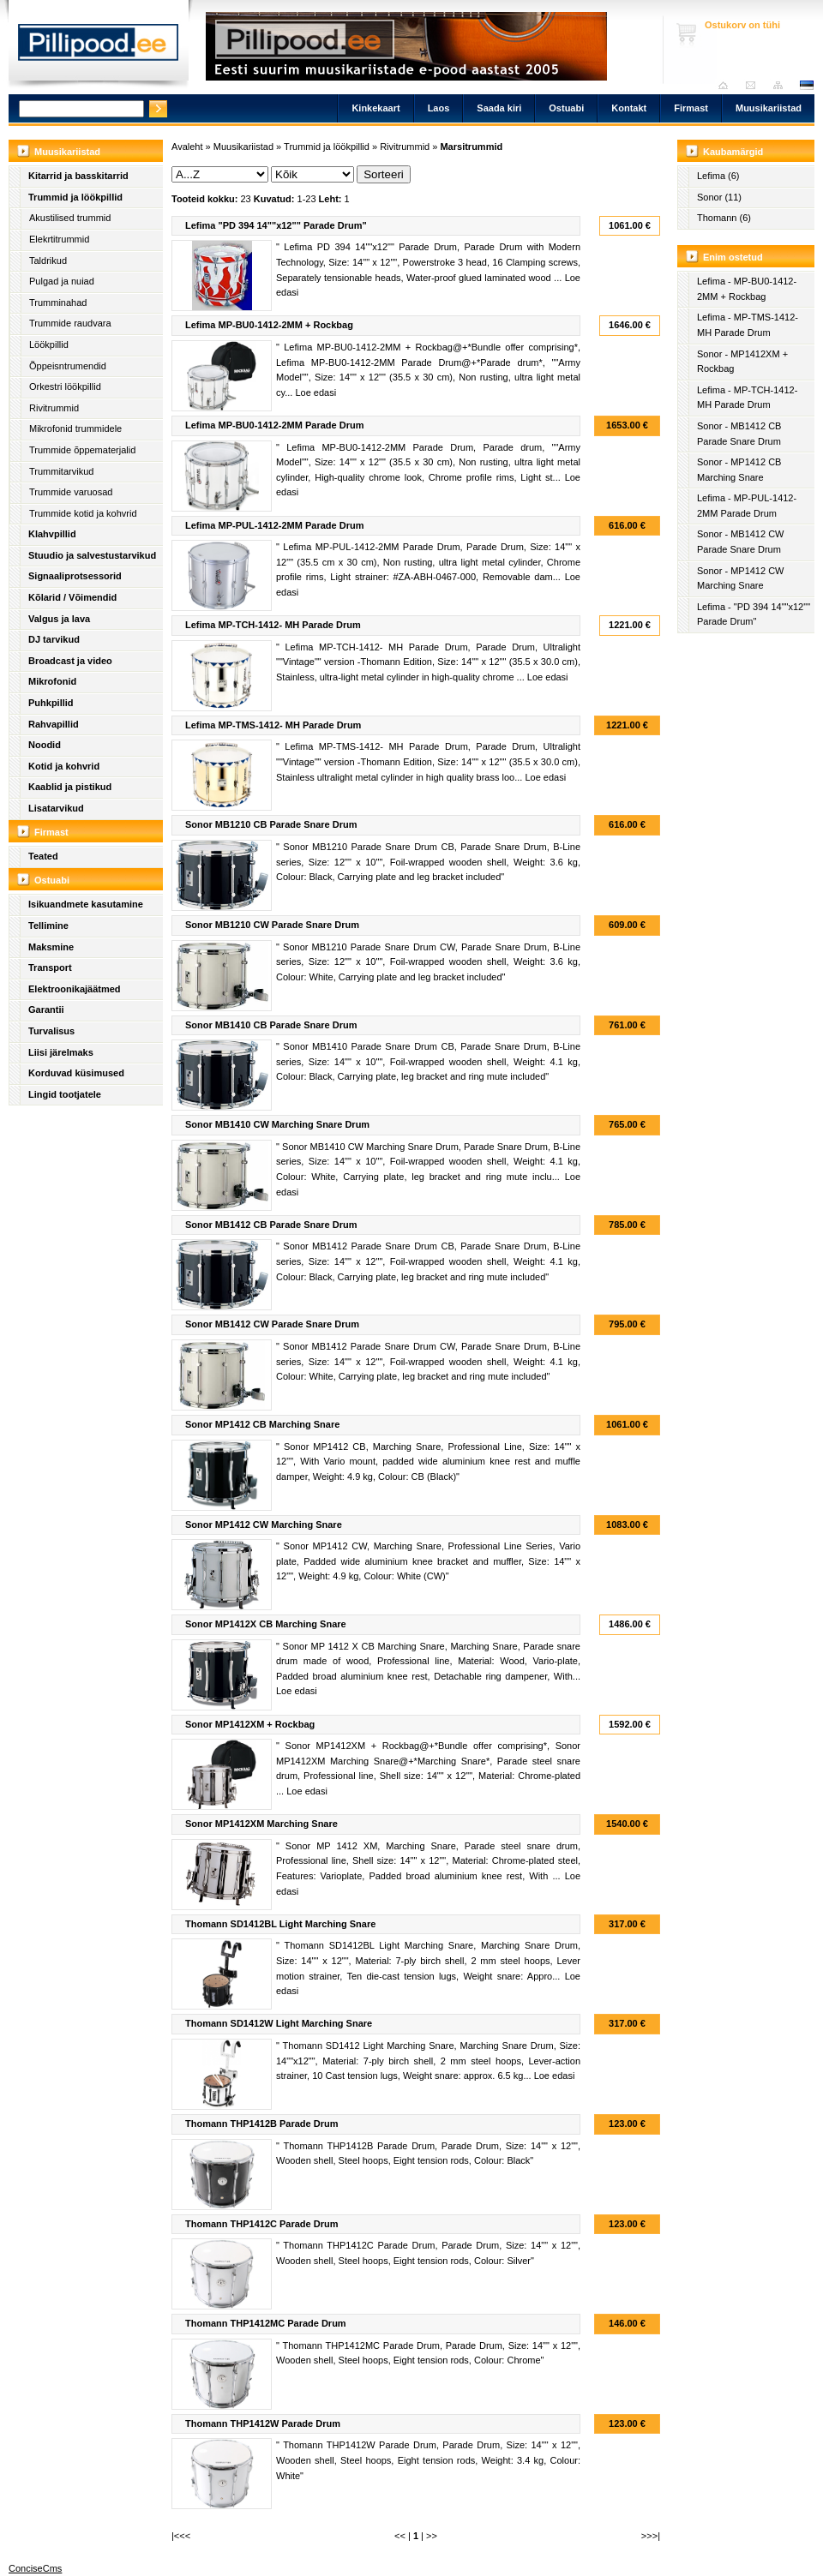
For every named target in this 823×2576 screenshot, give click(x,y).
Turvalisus (51, 1031)
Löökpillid (49, 344)
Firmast (691, 108)
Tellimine (48, 925)
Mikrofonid (52, 681)
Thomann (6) (724, 218)
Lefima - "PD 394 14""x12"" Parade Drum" (753, 614)
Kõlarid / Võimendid (72, 597)
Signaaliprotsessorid (75, 576)
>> (431, 2536)
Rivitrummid (54, 408)
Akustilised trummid (70, 218)
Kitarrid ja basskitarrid (78, 176)
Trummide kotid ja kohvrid (83, 513)
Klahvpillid (52, 534)
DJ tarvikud (54, 639)
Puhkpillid (51, 703)
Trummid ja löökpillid (75, 197)
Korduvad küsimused (76, 1073)
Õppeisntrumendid (67, 366)
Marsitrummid (471, 146)
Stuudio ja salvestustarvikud (92, 555)
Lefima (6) (718, 176)
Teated (43, 856)
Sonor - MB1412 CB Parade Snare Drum (739, 433)
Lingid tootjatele (64, 1094)
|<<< (180, 2536)
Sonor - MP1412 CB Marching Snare (739, 469)
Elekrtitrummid (59, 239)
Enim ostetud (733, 257)
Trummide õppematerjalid (82, 450)
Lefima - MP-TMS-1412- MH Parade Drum (747, 325)
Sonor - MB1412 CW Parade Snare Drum (740, 541)
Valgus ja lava (59, 619)
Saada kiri (754, 85)
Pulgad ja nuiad (61, 281)
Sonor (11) (719, 197)
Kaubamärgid (733, 152)
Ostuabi (566, 108)
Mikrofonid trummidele (75, 428)
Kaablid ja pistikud (69, 787)
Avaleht (727, 85)
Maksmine (51, 947)
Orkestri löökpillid (65, 386)
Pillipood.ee (98, 47)
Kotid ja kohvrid (63, 766)
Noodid (44, 745)
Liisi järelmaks (60, 1052)
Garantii (46, 1009)
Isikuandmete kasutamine (85, 904)
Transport (50, 967)
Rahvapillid (53, 724)
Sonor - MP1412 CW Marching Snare (740, 578)
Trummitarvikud (61, 471)
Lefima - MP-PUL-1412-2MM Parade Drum (746, 505)
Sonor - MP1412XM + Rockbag (742, 361)
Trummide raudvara (70, 323)
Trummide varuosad (70, 492)
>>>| (650, 2536)
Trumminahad (58, 302)
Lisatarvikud (56, 808)
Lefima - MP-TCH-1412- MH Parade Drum (747, 397)
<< (399, 2536)
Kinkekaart (375, 108)
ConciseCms (35, 2568)
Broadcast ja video (70, 661)
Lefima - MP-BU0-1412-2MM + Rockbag (746, 289)
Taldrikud (48, 260)
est (805, 85)
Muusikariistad (769, 108)
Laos (439, 108)
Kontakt (628, 108)
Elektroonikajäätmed (74, 989)
